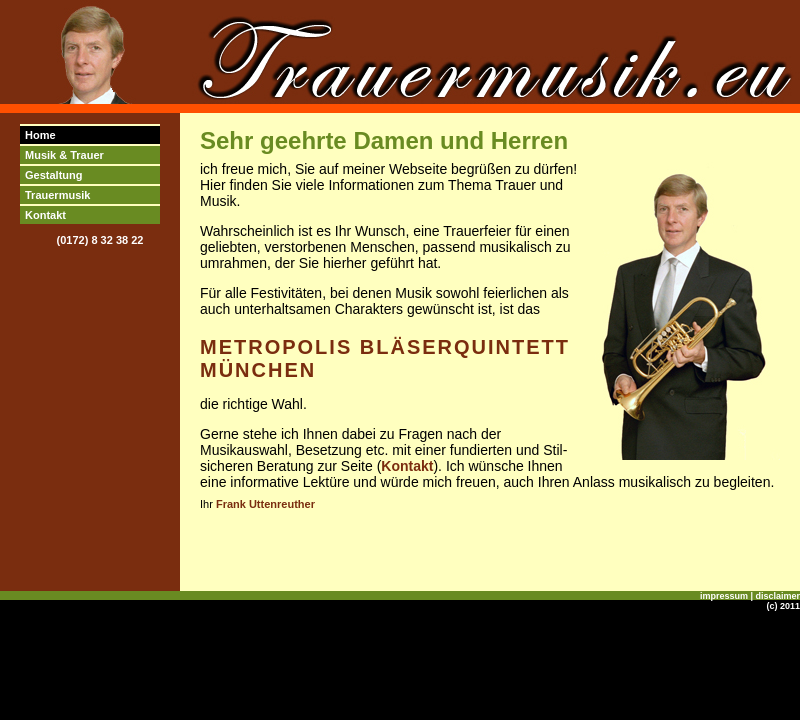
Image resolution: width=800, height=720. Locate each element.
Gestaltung (53, 175)
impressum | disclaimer (750, 596)
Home (40, 135)
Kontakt (45, 215)
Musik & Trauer (64, 155)
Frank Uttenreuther (265, 504)
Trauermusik (57, 195)
